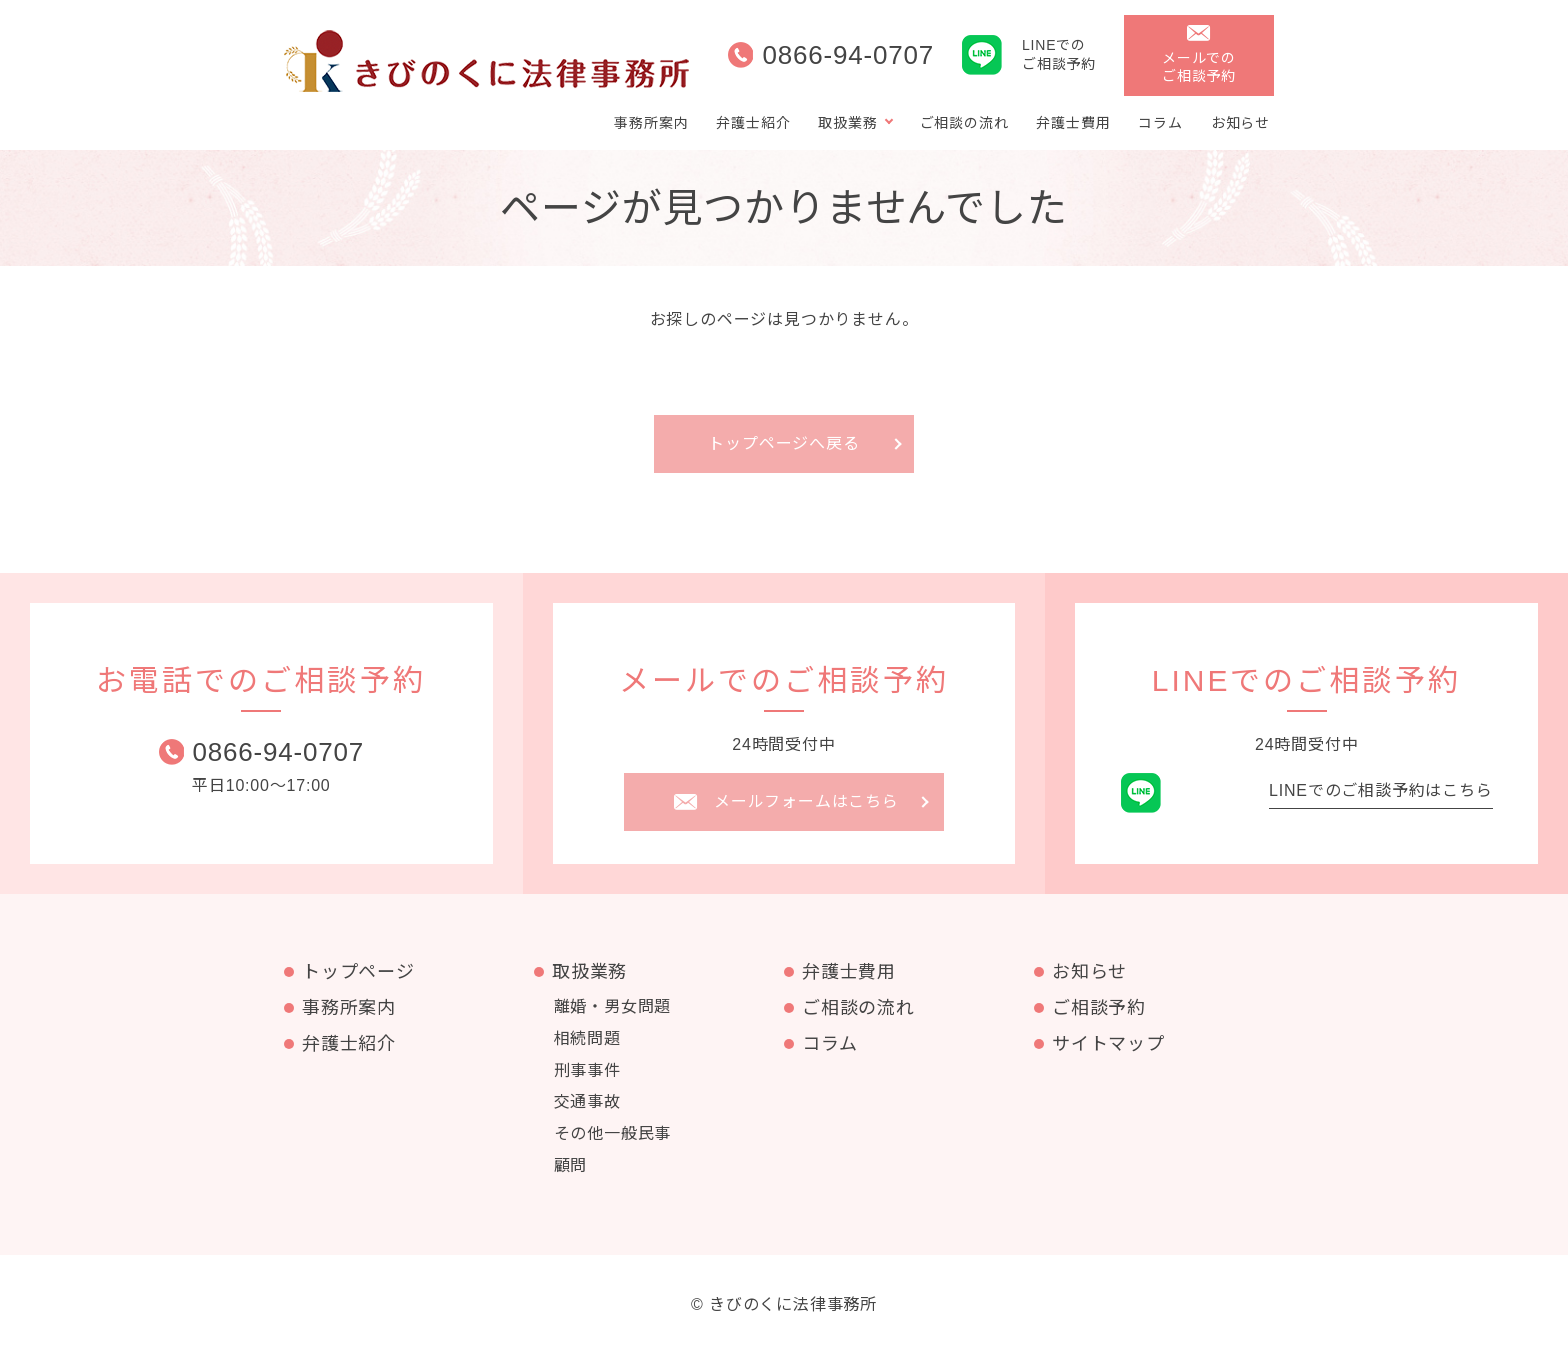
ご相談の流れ (964, 123)
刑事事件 (587, 1070)
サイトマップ (1108, 1044)
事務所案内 (651, 123)
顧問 (571, 1165)
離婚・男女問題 (613, 1006)
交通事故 (587, 1101)
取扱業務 (847, 123)
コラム (1160, 123)
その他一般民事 (613, 1133)
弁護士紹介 (753, 123)
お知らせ (1240, 123)
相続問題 (587, 1038)
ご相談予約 (1099, 1008)
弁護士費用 (1073, 123)
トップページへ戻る (783, 443)
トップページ (358, 972)
